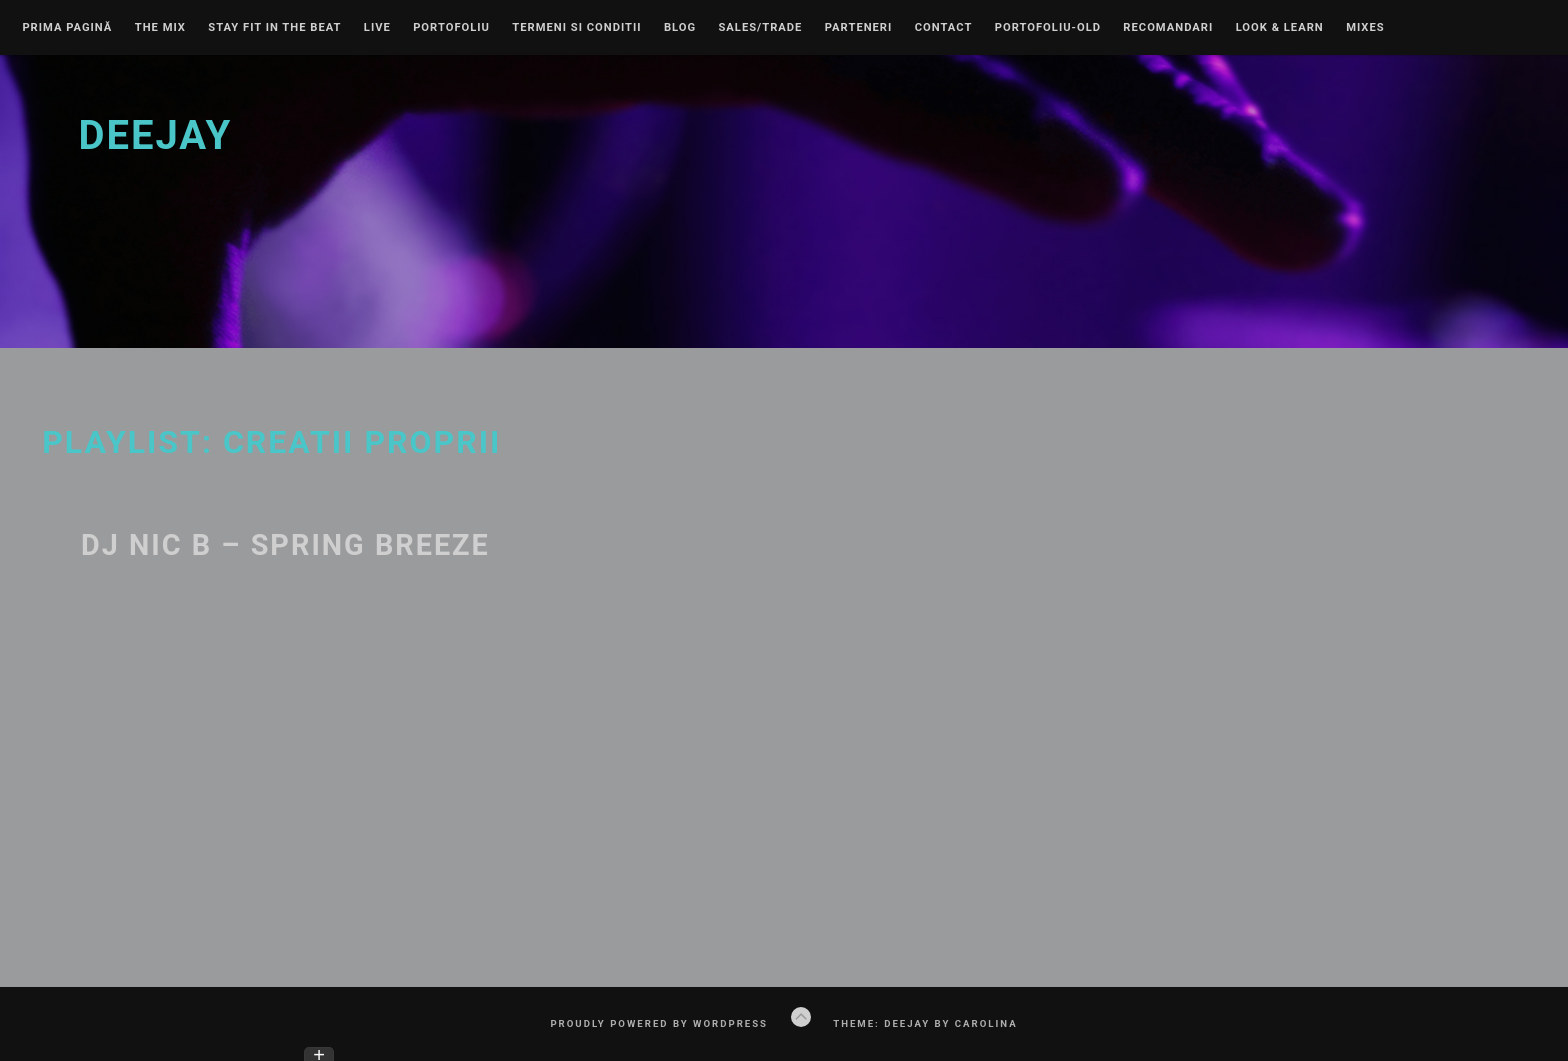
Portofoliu (451, 28)
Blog (680, 28)
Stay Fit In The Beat (274, 28)
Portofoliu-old (1048, 28)
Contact (944, 28)
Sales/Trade (760, 28)
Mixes (1365, 28)
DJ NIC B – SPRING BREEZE (285, 545)
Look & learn (1280, 28)
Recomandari (1168, 28)
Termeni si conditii (576, 28)
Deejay (155, 135)
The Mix (160, 28)
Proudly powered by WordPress (659, 1023)
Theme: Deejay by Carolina (925, 1023)
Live (377, 28)
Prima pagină (67, 28)
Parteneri (859, 28)
